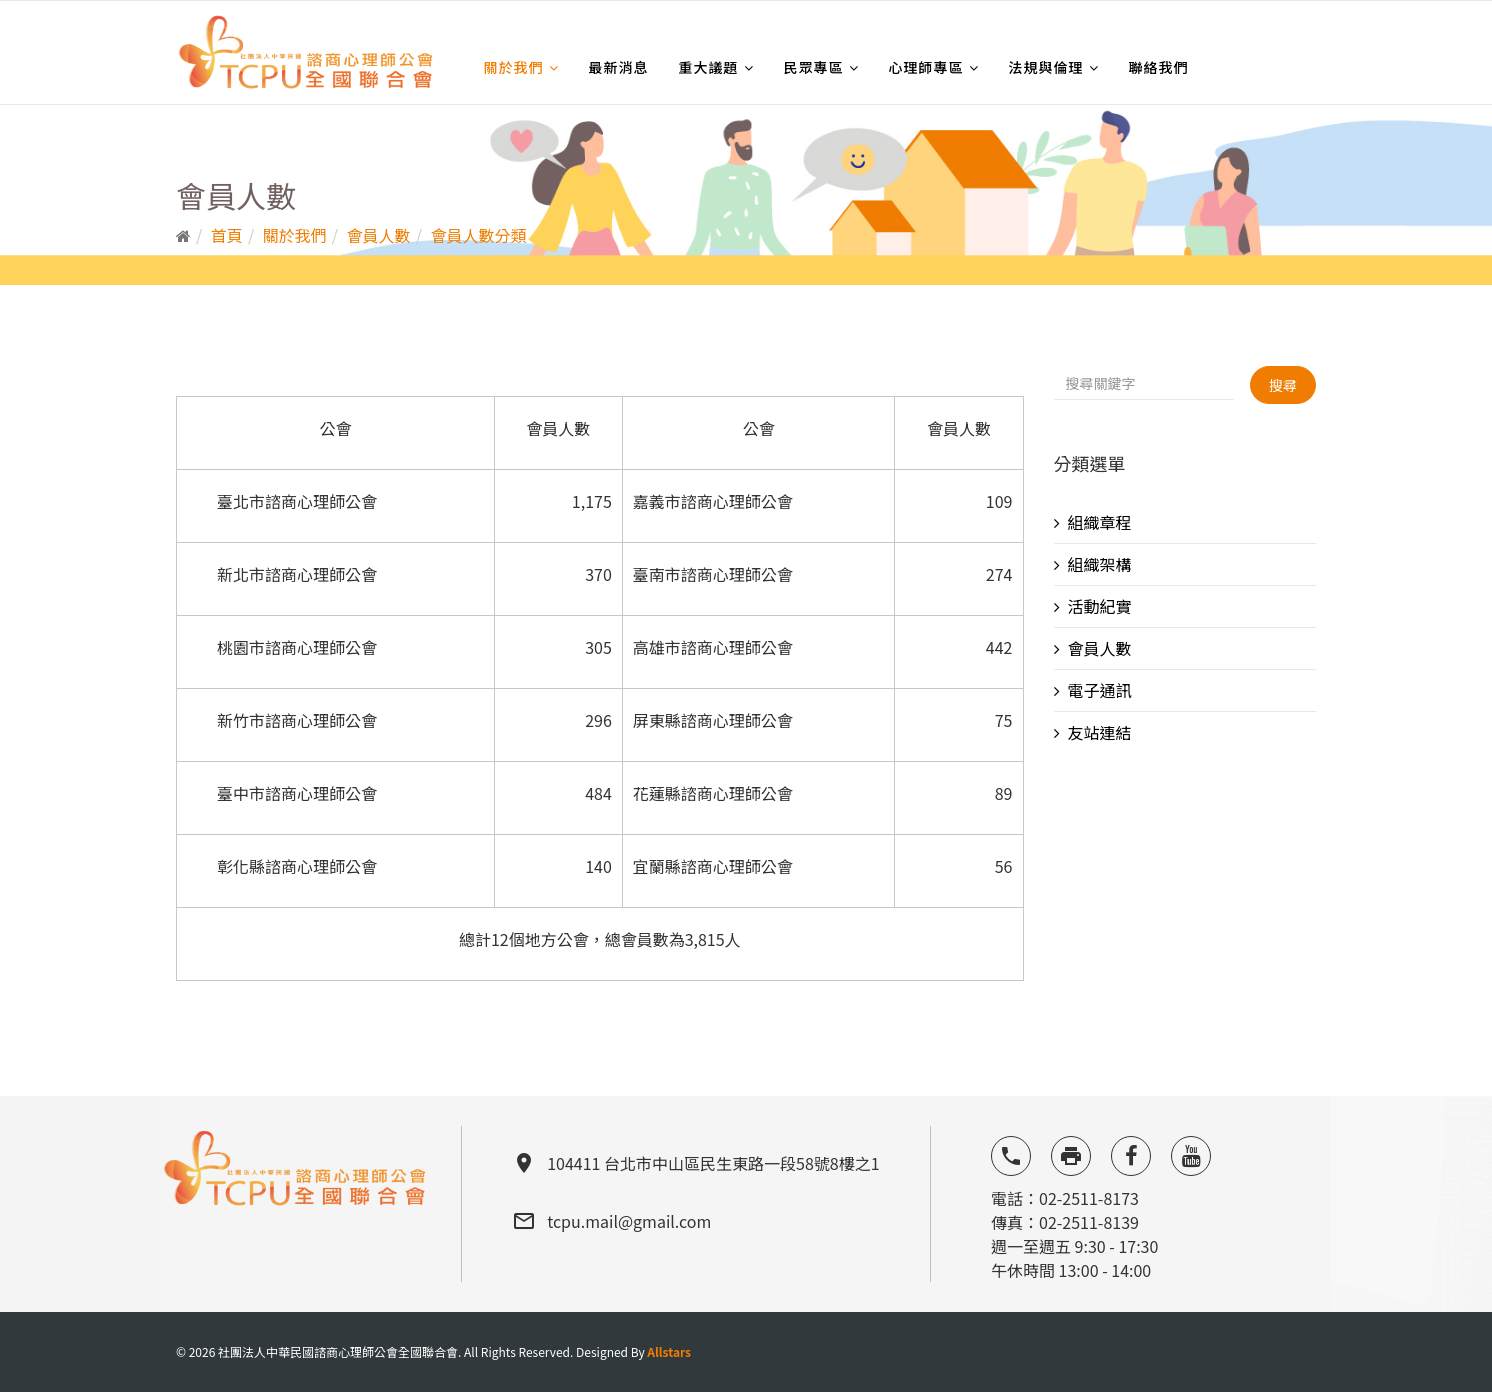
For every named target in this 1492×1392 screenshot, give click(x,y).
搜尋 (1283, 385)
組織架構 (1100, 564)
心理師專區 (926, 67)
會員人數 (379, 235)
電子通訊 (1100, 690)
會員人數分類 (478, 235)
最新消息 (619, 67)
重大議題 (709, 67)
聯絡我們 (1159, 67)
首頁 (227, 235)
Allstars (669, 1351)
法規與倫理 (1046, 67)
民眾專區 (814, 67)
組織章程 (1100, 522)
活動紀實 (1100, 606)
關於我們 (514, 67)
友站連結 (1100, 732)
